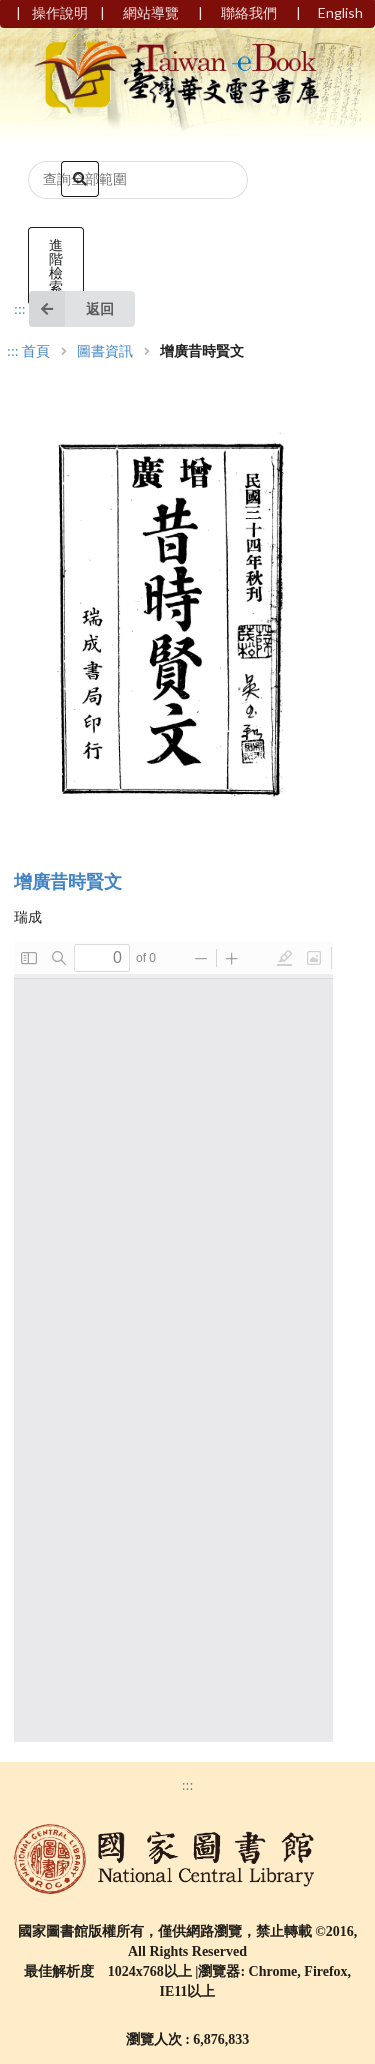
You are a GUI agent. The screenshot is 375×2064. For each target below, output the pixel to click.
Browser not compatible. (173, 1342)
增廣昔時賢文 (68, 882)
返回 (71, 309)
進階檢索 (56, 265)
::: (20, 309)
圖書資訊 (105, 352)
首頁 (36, 352)
